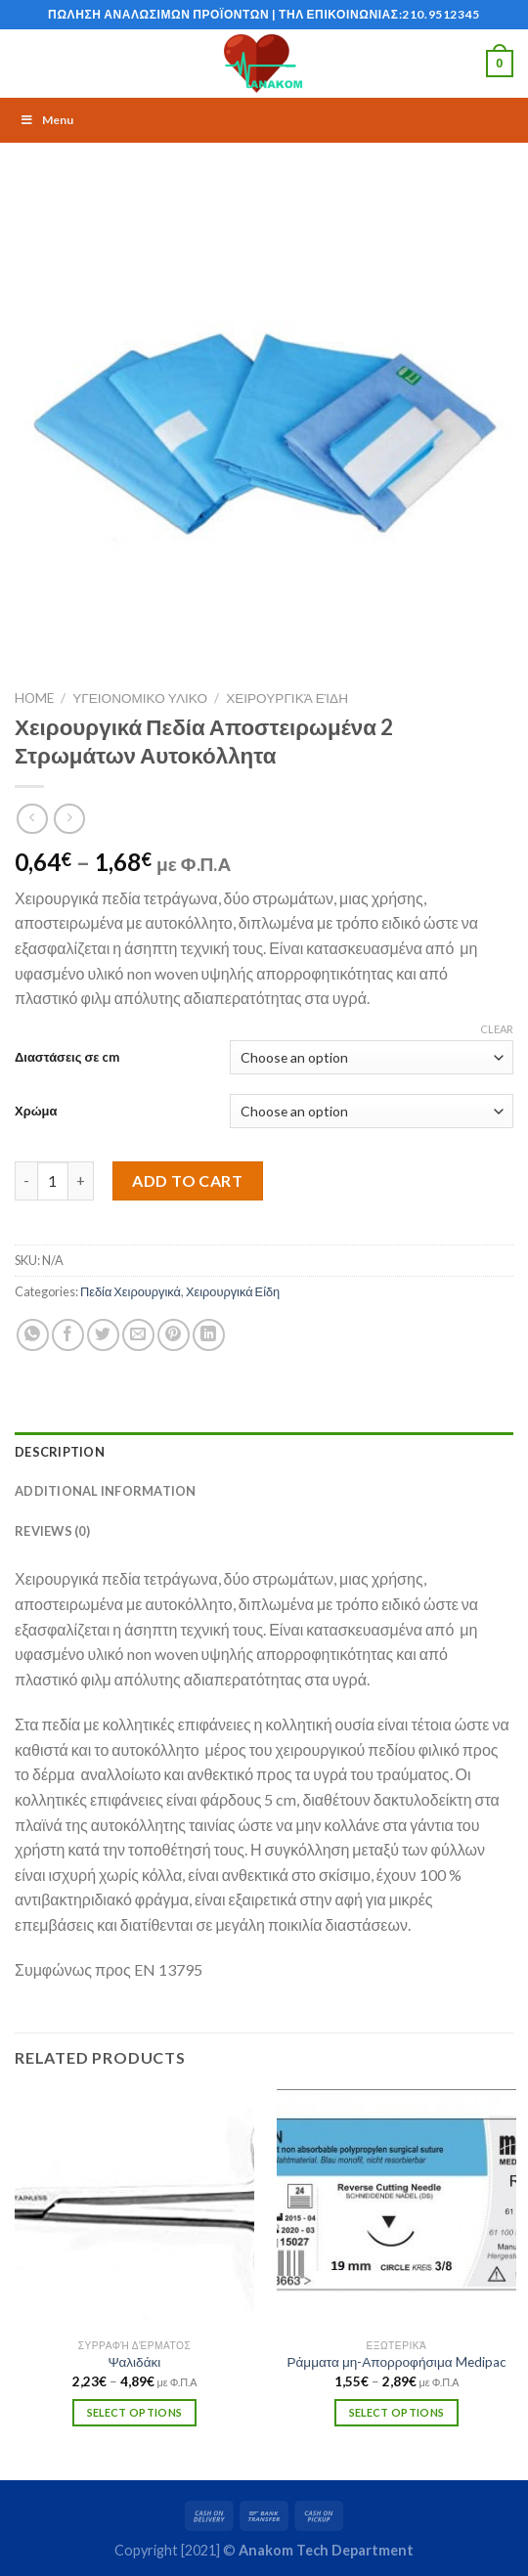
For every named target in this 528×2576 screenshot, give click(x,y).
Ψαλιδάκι (135, 2362)
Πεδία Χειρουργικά (130, 1291)
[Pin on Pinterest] (173, 1335)
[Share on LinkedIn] (209, 1335)
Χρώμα (36, 1110)
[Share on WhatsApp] (33, 1335)
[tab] (264, 1451)
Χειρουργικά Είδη (287, 698)
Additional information (106, 1491)
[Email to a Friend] (138, 1335)
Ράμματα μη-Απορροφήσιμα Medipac (396, 2362)
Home (34, 698)
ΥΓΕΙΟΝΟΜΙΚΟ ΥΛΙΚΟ (139, 698)
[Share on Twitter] (103, 1335)
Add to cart (187, 1180)
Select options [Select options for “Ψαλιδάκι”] (135, 2412)
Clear (496, 1029)
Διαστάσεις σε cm (67, 1057)
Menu (46, 119)
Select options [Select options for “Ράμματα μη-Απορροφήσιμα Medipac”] (397, 2412)
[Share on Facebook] (68, 1335)
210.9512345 (441, 14)
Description (60, 1452)
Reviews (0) (52, 1531)
